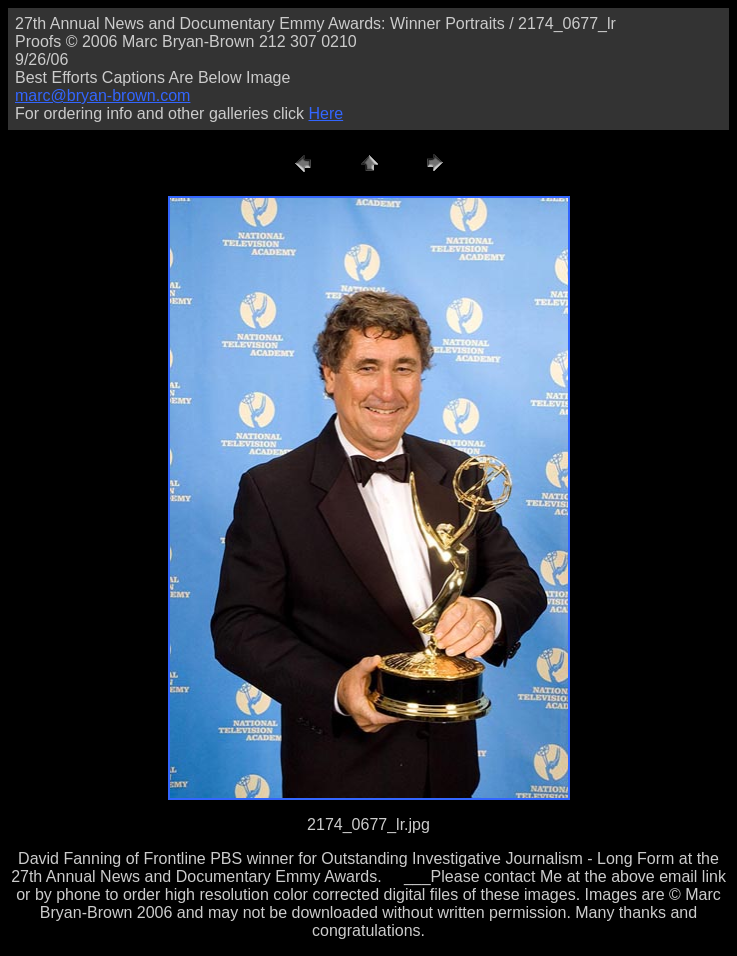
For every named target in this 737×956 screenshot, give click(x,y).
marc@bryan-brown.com (102, 95)
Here (325, 113)
